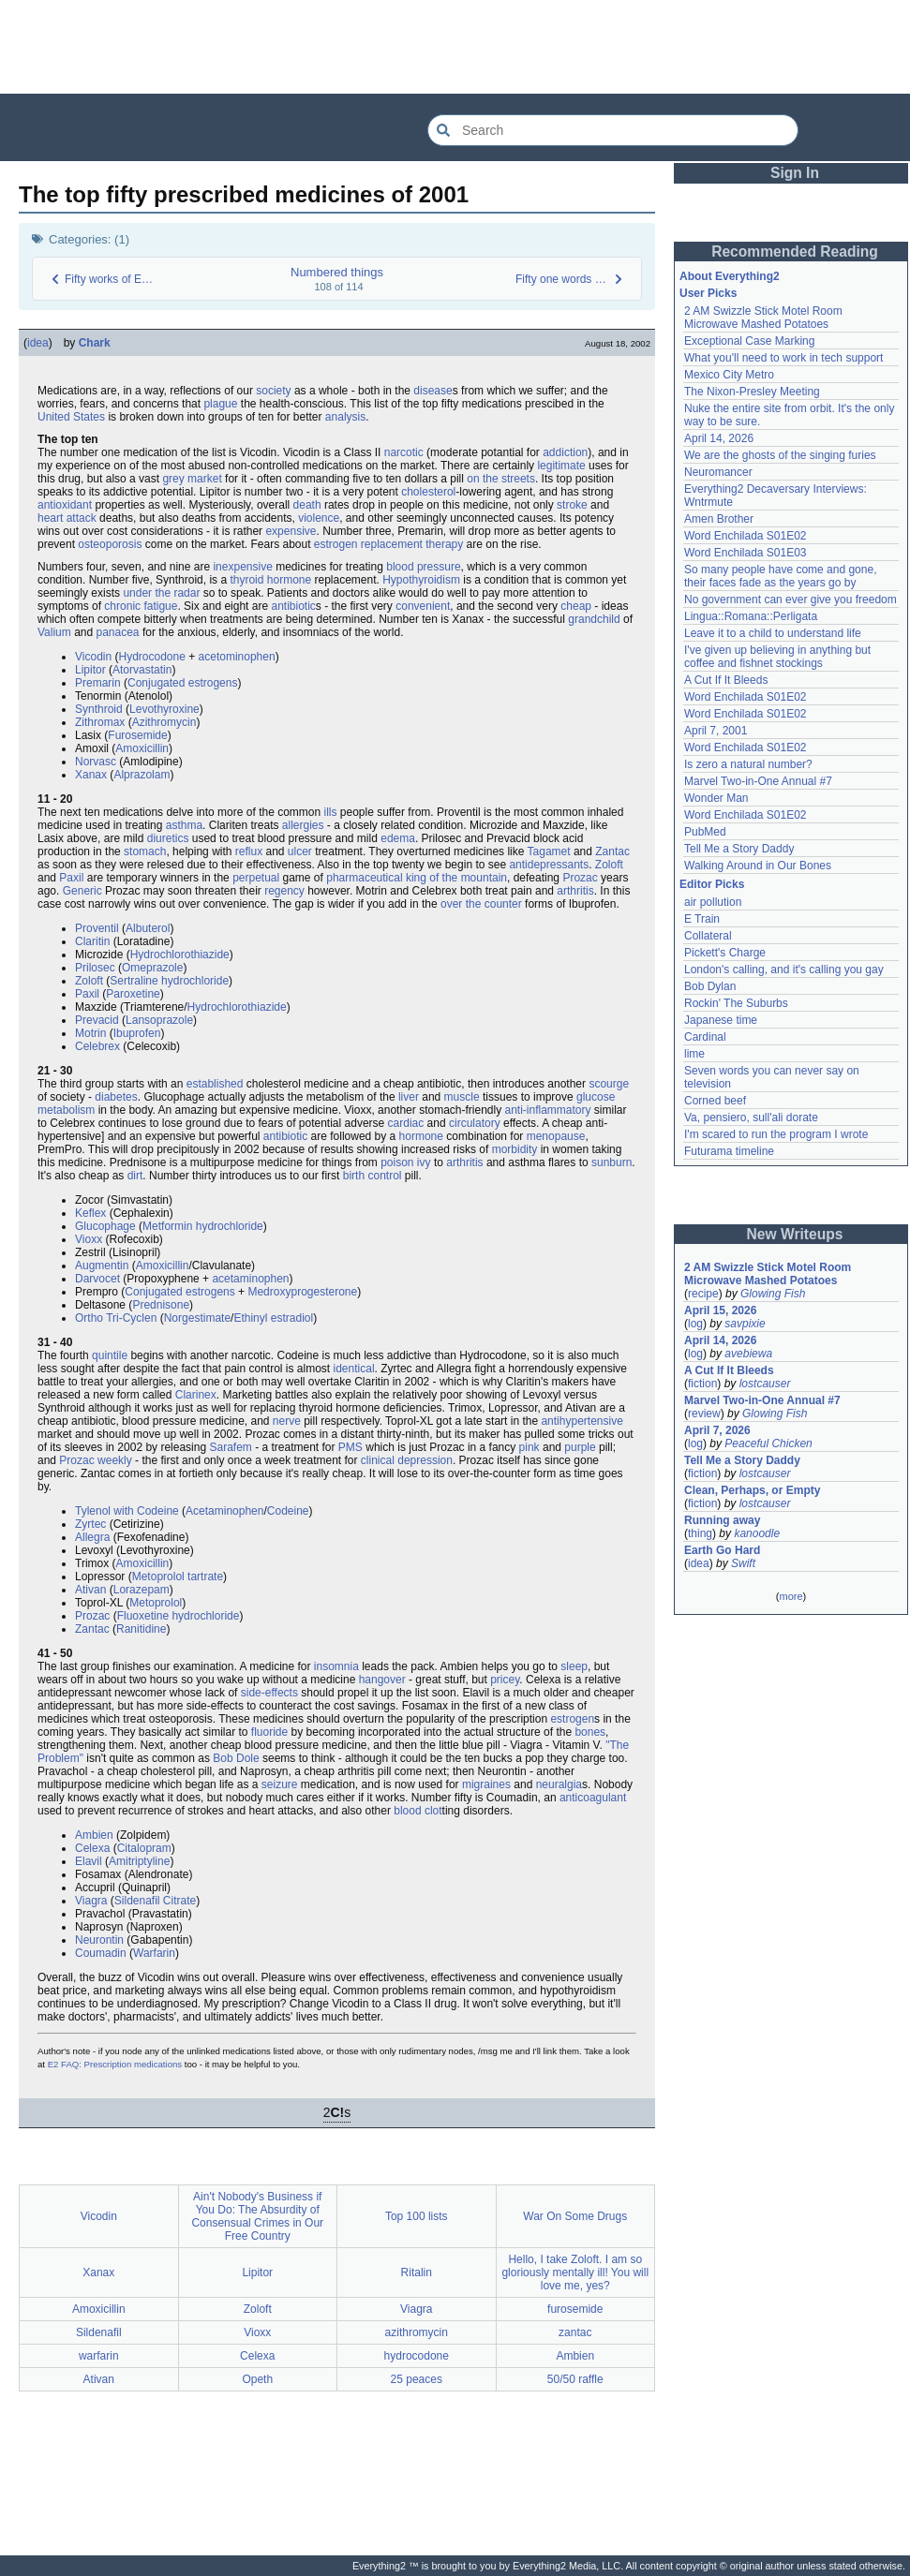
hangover (382, 1679)
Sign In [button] (794, 173)
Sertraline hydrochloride (169, 980)
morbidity (515, 1149)
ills (330, 812)
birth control (372, 1175)
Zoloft (609, 864)
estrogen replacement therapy (388, 544)
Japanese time (720, 1020)
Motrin (90, 1033)
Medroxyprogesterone (302, 1291)
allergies (303, 825)
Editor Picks (711, 884)
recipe (703, 1293)
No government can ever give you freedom (790, 599)
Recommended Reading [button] (794, 251)
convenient (422, 606)
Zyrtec (90, 1524)
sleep (574, 1666)
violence (318, 518)
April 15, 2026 (720, 1310)
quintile (109, 1355)
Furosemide (137, 735)
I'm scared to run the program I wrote (776, 1134)
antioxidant (64, 504)
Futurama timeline (729, 1151)
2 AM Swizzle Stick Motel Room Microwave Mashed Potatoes (763, 317)
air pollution (712, 902)
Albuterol (148, 928)
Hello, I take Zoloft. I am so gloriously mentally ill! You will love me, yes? (575, 2272)
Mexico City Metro (729, 374)
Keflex (90, 1213)
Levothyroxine (164, 709)
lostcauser (765, 1383)
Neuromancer (718, 472)
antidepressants (549, 864)
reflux (248, 851)
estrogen (572, 1718)
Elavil (88, 1861)
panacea (118, 632)
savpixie (744, 1323)
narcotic (404, 452)
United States (71, 416)
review (704, 1413)
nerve (287, 1421)
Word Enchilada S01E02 (745, 535)
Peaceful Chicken (768, 1443)
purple (579, 1447)
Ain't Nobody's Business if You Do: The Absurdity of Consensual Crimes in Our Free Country (257, 2216)
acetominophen (237, 656)
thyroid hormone (270, 579)
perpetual (255, 877)
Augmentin (101, 1265)
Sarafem (230, 1447)
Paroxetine (132, 993)
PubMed (705, 831)
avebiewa (748, 1353)
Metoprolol (158, 1576)
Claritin (92, 941)
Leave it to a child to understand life (772, 633)
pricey (504, 1679)
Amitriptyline (139, 1861)
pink (529, 1447)
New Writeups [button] (795, 1234)
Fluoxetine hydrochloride (178, 1615)
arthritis (575, 890)
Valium (54, 632)
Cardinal (705, 1037)
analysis (345, 416)
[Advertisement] (455, 47)
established (215, 1083)
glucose (595, 1096)
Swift (743, 1563)
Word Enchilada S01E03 (745, 552)
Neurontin (99, 1940)
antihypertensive (581, 1421)
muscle (462, 1096)
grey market (191, 478)
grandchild (593, 619)
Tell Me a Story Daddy (739, 848)
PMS (350, 1447)
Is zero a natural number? (748, 764)
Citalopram (144, 1848)
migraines (486, 1784)
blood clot (417, 1810)
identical (354, 1368)
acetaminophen (250, 1278)
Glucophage (105, 1226)
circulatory (474, 1123)
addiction (565, 452)
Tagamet (549, 851)
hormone (421, 1136)
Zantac (612, 851)
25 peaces (416, 2379)
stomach (145, 851)
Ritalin (416, 2272)
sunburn (611, 1162)
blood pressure (423, 566)
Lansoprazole (159, 1020)
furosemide (575, 2309)
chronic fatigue (140, 606)
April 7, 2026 (717, 1430)
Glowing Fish (772, 1293)
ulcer (300, 851)
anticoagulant (592, 1797)
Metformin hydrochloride (202, 1226)
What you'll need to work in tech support (783, 357)
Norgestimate (197, 1318)
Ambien (94, 1835)
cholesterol (428, 491)
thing (700, 1533)
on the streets (501, 478)
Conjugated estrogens (182, 682)
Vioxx (88, 1239)
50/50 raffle (575, 2379)
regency (284, 890)
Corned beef (715, 1100)
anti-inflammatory (548, 1110)
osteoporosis (110, 544)
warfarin (99, 2355)
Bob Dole (236, 1758)
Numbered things (337, 272)
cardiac (406, 1123)
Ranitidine (141, 1629)
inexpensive (242, 566)
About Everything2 (729, 276)
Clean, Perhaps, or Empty (752, 1490)
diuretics (168, 838)
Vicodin (93, 656)
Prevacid (97, 1020)
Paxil (71, 877)
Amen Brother (718, 519)
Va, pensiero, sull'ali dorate (751, 1117)
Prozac (579, 877)
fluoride (269, 1732)
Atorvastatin (142, 669)
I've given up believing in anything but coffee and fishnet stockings (777, 657)
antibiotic (293, 606)
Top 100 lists (416, 2216)
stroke (572, 504)
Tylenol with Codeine (127, 1510)
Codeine (288, 1510)
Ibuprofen (137, 1033)
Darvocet (97, 1278)
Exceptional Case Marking (749, 341)
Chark (95, 342)
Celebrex (97, 1046)
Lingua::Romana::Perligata (750, 616)
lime (694, 1053)
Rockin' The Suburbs (736, 1003)
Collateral (708, 935)
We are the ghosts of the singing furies (780, 455)
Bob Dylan (710, 986)
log (695, 1323)
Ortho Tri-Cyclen (116, 1318)
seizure (279, 1784)
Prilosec (95, 967)
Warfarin (154, 1953)
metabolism (66, 1110)
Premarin (98, 682)
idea (38, 342)
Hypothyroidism (421, 579)
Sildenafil (99, 2332)
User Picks (708, 293)
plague (220, 403)
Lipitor (90, 669)
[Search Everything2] (612, 130)
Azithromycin (164, 722)
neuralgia (559, 1784)
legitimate (561, 465)
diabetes (116, 1096)
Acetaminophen (224, 1510)
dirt (135, 1175)
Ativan (90, 1589)
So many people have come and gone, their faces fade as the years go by (780, 576)
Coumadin (101, 1953)
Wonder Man (716, 798)
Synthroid (99, 709)
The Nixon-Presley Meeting (752, 391)
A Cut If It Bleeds (726, 680)
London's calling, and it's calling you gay (784, 969)
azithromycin (416, 2332)
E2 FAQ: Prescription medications (115, 2064)
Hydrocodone (151, 656)
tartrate (205, 1576)
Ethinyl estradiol (273, 1318)
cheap (575, 606)
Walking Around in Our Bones (757, 865)
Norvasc (95, 761)
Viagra (91, 1900)
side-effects (269, 1692)
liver (408, 1096)
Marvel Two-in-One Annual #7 (758, 781)
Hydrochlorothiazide (180, 954)
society (273, 390)
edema (397, 838)
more (790, 1596)
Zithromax (100, 722)
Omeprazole (152, 967)
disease (432, 390)
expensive (290, 531)
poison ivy (405, 1162)
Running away (722, 1520)
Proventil (97, 928)
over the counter (481, 903)
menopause (556, 1136)
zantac (575, 2332)
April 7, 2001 (715, 730)
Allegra (92, 1537)
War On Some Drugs (575, 2216)
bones (589, 1732)
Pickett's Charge (725, 952)
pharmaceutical (364, 877)
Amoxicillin (142, 748)
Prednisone (160, 1304)
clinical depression (407, 1460)
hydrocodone (416, 2355)
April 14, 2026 (718, 438)
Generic (82, 890)
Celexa (92, 1848)
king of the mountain (456, 877)
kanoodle (757, 1533)
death (307, 504)
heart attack (67, 518)
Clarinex (195, 1394)
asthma (184, 825)
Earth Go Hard (722, 1550)
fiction (702, 1383)
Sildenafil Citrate (155, 1900)
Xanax (91, 774)
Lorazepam (141, 1589)
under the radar (161, 593)
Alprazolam (141, 774)
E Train (702, 918)
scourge (609, 1083)
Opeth (257, 2379)
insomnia (336, 1666)
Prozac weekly (95, 1460)
